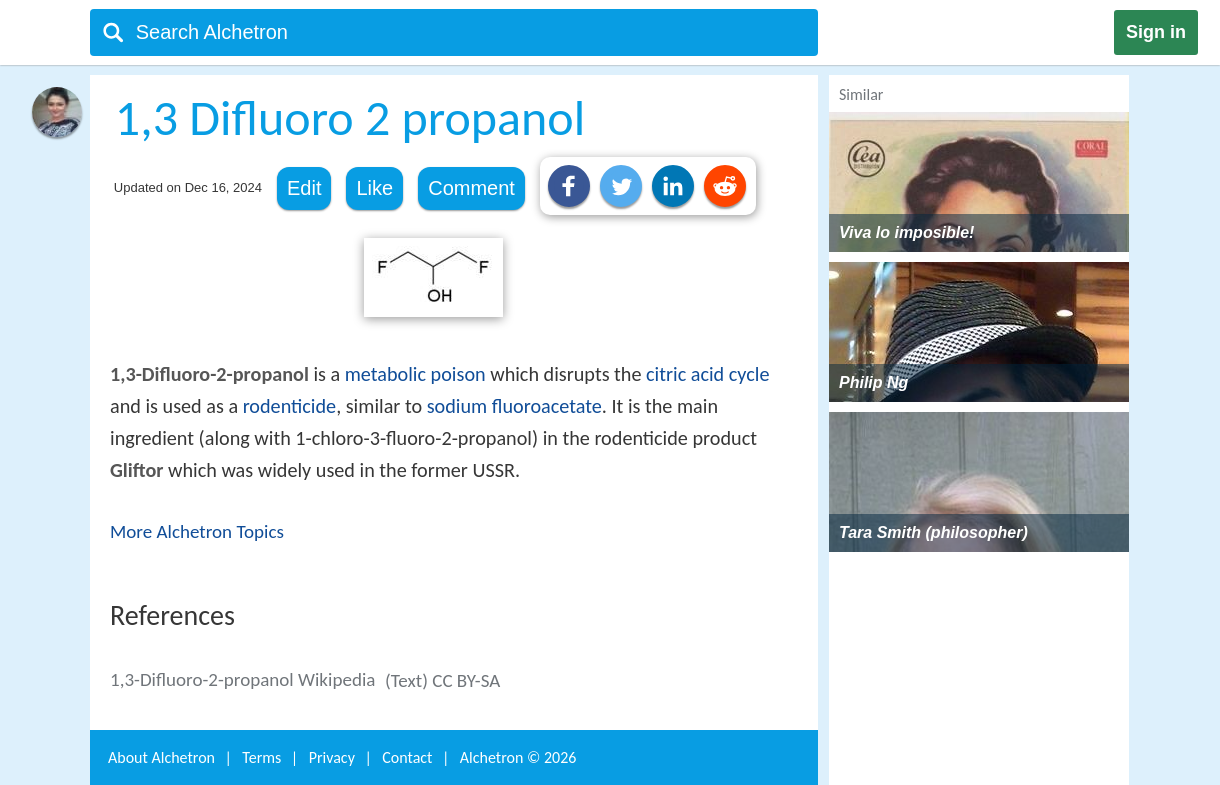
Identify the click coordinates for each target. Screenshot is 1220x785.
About (161, 757)
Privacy (332, 757)
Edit (304, 188)
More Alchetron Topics (197, 531)
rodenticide (290, 406)
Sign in (1156, 32)
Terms (261, 757)
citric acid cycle (707, 374)
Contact (407, 757)
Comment (471, 188)
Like (374, 188)
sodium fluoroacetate (514, 406)
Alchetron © (518, 757)
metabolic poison (415, 374)
